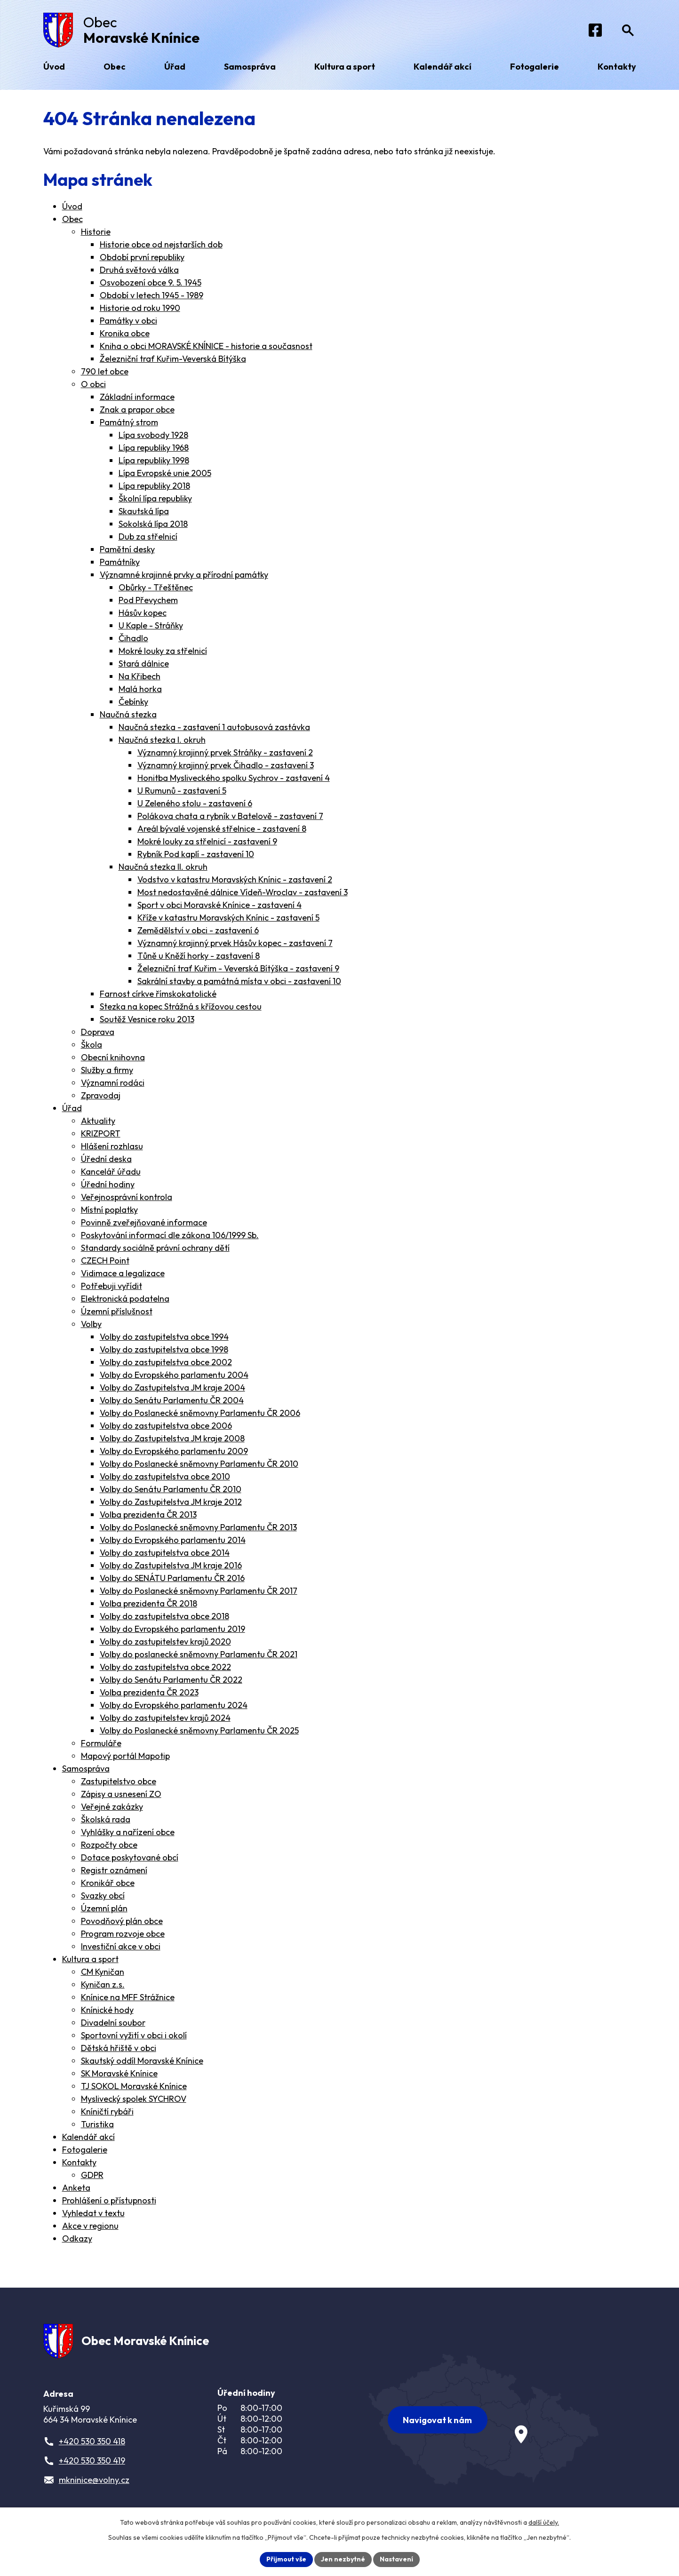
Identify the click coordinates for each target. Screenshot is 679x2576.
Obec (72, 219)
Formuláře (101, 1743)
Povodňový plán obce (122, 1921)
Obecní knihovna (113, 1057)
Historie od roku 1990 (140, 307)
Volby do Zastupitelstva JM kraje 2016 (171, 1565)
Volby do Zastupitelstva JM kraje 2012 (171, 1501)
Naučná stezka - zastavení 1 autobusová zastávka (214, 727)
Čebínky (133, 701)
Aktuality (98, 1120)
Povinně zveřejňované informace (144, 1222)
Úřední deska (106, 1158)
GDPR (92, 2175)
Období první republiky (142, 257)
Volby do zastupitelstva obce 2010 (165, 1476)
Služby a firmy (107, 1070)
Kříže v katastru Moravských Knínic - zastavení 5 (228, 917)
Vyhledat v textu (93, 2213)
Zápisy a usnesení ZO (121, 1794)
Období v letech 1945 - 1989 (151, 295)
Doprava (97, 1031)
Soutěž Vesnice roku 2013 (147, 1019)
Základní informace (137, 396)
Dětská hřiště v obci (118, 2048)
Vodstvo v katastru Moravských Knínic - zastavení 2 (234, 879)
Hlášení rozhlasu (112, 1146)
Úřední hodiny (108, 1184)
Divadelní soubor (113, 2022)
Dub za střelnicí (148, 536)
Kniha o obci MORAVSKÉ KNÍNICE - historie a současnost (206, 346)
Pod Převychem (148, 600)
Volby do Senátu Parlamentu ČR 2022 (171, 1679)
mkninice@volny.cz (94, 2479)
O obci (93, 384)
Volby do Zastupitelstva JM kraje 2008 (172, 1438)
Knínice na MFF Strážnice (128, 1997)
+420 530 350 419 (92, 2460)
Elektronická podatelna (125, 1298)
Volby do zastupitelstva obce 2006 (166, 1425)
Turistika (97, 2124)
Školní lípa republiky (155, 498)
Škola (91, 1044)
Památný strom (129, 422)
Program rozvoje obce (123, 1933)
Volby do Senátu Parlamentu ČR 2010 (170, 1489)
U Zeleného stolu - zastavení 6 (194, 803)
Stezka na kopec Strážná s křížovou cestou (181, 1006)
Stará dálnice (144, 663)
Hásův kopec (143, 612)
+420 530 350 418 (92, 2441)
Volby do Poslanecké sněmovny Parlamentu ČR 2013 (198, 1527)
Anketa (76, 2187)
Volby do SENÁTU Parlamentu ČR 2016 (172, 1578)
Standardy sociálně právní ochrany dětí (155, 1247)
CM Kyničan (102, 1971)
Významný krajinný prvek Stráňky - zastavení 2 (225, 752)
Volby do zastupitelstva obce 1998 (164, 1349)
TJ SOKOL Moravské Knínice (134, 2086)
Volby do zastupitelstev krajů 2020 (165, 1641)
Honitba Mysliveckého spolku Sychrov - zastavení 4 (233, 777)
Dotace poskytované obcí (129, 1857)
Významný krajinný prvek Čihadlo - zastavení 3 (225, 765)
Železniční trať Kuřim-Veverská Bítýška (173, 358)
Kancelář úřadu (111, 1171)
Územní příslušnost (116, 1311)
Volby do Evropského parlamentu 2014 (173, 1539)
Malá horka (140, 689)
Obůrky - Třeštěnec (156, 587)
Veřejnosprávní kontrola (126, 1197)
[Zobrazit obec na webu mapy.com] (483, 2419)
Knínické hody (107, 2009)
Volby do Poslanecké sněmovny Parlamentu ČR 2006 (200, 1412)
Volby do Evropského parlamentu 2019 (172, 1628)
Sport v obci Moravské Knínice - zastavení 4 (219, 904)
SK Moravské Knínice (119, 2073)
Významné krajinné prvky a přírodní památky (184, 574)
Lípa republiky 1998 (154, 460)
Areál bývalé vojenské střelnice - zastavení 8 (221, 828)
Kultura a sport (90, 1959)
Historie (96, 231)
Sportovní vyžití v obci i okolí (134, 2035)
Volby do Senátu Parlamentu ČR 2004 (172, 1400)
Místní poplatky (109, 1209)
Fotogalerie (84, 2149)
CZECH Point (105, 1260)
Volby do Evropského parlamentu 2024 (174, 1705)
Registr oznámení (114, 1870)
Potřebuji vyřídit (111, 1285)
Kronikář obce (108, 1882)
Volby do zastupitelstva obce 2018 (164, 1616)
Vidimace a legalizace (123, 1273)
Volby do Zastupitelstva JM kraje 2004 (172, 1387)
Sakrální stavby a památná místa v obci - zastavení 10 (239, 981)
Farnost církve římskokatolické (158, 993)
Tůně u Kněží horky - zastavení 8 (198, 955)
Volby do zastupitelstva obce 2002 (166, 1362)
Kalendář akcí (88, 2136)
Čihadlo (133, 638)
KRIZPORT (100, 1133)
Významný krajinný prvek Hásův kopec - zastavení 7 (235, 943)
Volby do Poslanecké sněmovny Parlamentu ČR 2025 (199, 1730)
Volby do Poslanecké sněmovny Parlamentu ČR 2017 (198, 1590)
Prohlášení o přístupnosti (109, 2200)
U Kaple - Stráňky (151, 625)
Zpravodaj (100, 1095)
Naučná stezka (128, 714)
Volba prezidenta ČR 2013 (148, 1514)
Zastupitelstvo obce (118, 1781)
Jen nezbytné (343, 2559)
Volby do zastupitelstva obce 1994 (164, 1336)
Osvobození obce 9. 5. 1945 (150, 282)
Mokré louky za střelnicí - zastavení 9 (207, 841)
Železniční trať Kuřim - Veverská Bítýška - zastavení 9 (238, 968)
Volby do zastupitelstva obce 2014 (165, 1552)
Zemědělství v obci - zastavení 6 (198, 930)
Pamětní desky (127, 549)
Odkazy (77, 2238)
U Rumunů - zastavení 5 (181, 790)
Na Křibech (139, 676)
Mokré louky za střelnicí (163, 650)
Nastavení (396, 2559)
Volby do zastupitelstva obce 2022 (165, 1667)
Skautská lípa (144, 511)
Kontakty (79, 2162)
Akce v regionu (90, 2225)
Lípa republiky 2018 (154, 485)
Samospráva (86, 1768)
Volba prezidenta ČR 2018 (148, 1603)
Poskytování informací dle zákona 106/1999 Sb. (170, 1235)
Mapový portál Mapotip (125, 1755)
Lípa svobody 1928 (153, 434)
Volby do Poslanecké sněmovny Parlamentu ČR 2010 (199, 1463)
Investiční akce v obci (120, 1946)
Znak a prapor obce (137, 409)
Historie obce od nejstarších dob (161, 244)
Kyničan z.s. (103, 1984)
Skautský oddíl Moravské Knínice (142, 2060)
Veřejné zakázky (112, 1806)
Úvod (72, 206)
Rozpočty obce (109, 1844)
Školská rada (105, 1819)
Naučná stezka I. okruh (162, 739)
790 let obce (104, 371)
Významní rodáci (112, 1082)
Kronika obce (125, 333)
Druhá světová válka (139, 269)
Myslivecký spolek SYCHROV (133, 2098)
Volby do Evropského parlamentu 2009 (174, 1451)
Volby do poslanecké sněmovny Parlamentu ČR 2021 (198, 1654)
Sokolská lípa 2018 (153, 523)
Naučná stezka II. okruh (163, 866)
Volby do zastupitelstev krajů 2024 (165, 1717)
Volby (91, 1324)
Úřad (72, 1108)
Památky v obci (128, 320)
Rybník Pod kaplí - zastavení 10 (195, 854)
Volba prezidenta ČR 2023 (149, 1692)
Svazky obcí (103, 1895)
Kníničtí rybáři (107, 2111)
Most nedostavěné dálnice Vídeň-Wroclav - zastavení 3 (242, 892)
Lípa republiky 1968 (154, 447)
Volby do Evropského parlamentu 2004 (174, 1374)
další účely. (543, 2522)
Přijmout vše (286, 2559)
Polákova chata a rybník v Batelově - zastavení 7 (230, 816)
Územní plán (104, 1908)
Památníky (120, 562)
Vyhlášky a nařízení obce (128, 1832)
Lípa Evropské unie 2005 (165, 473)
